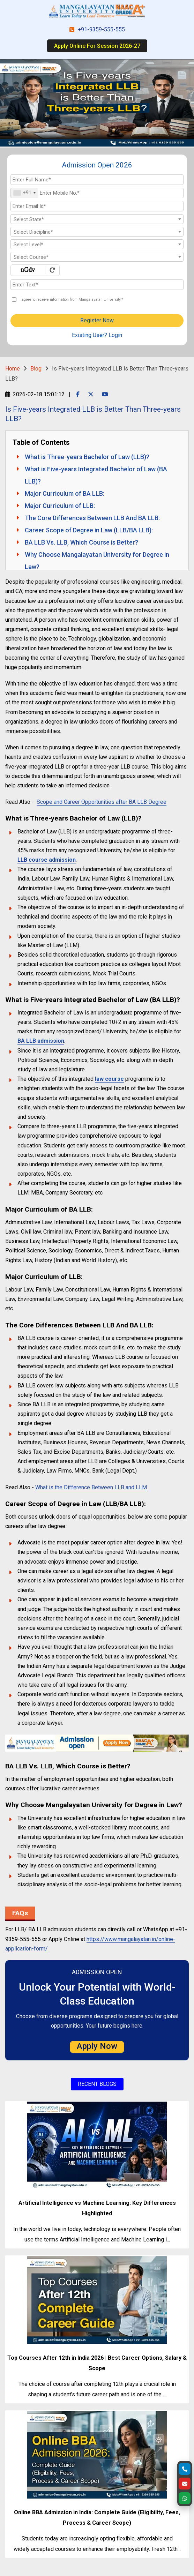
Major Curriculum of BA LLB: (64, 493)
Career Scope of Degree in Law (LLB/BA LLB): (89, 530)
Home (12, 368)
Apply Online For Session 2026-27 (97, 46)
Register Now (97, 320)
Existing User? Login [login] (97, 335)
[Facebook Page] (78, 394)
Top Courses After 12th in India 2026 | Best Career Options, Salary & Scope (97, 2363)
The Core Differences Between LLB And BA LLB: (92, 518)
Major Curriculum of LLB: (60, 505)
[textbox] (97, 219)
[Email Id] (97, 206)
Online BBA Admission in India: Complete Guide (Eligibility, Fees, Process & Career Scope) (97, 2517)
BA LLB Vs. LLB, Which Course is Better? (81, 542)
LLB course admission (46, 859)
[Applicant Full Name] (97, 179)
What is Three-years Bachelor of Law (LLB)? (87, 456)
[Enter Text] (97, 284)
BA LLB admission (40, 1041)
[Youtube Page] (105, 394)
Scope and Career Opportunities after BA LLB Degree (101, 802)
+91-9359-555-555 (101, 29)
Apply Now (97, 2046)
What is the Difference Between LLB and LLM (91, 1487)
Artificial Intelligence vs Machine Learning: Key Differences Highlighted (97, 2208)
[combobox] (24, 193)
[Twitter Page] (91, 394)
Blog (36, 368)
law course (109, 1079)
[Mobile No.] (97, 193)
